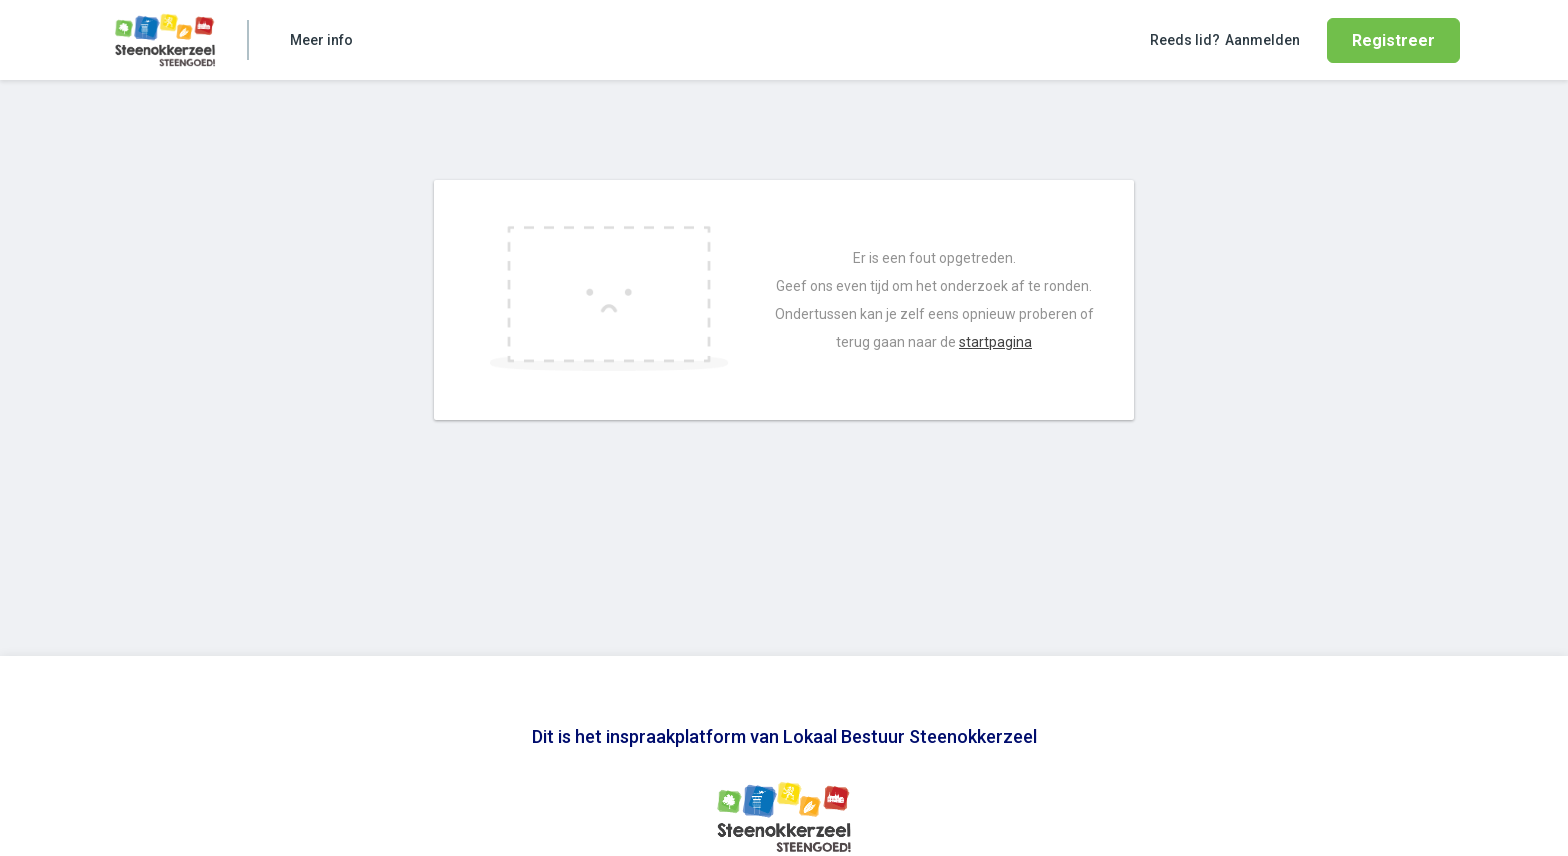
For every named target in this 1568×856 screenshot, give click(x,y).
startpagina (995, 342)
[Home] (165, 40)
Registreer (1393, 40)
